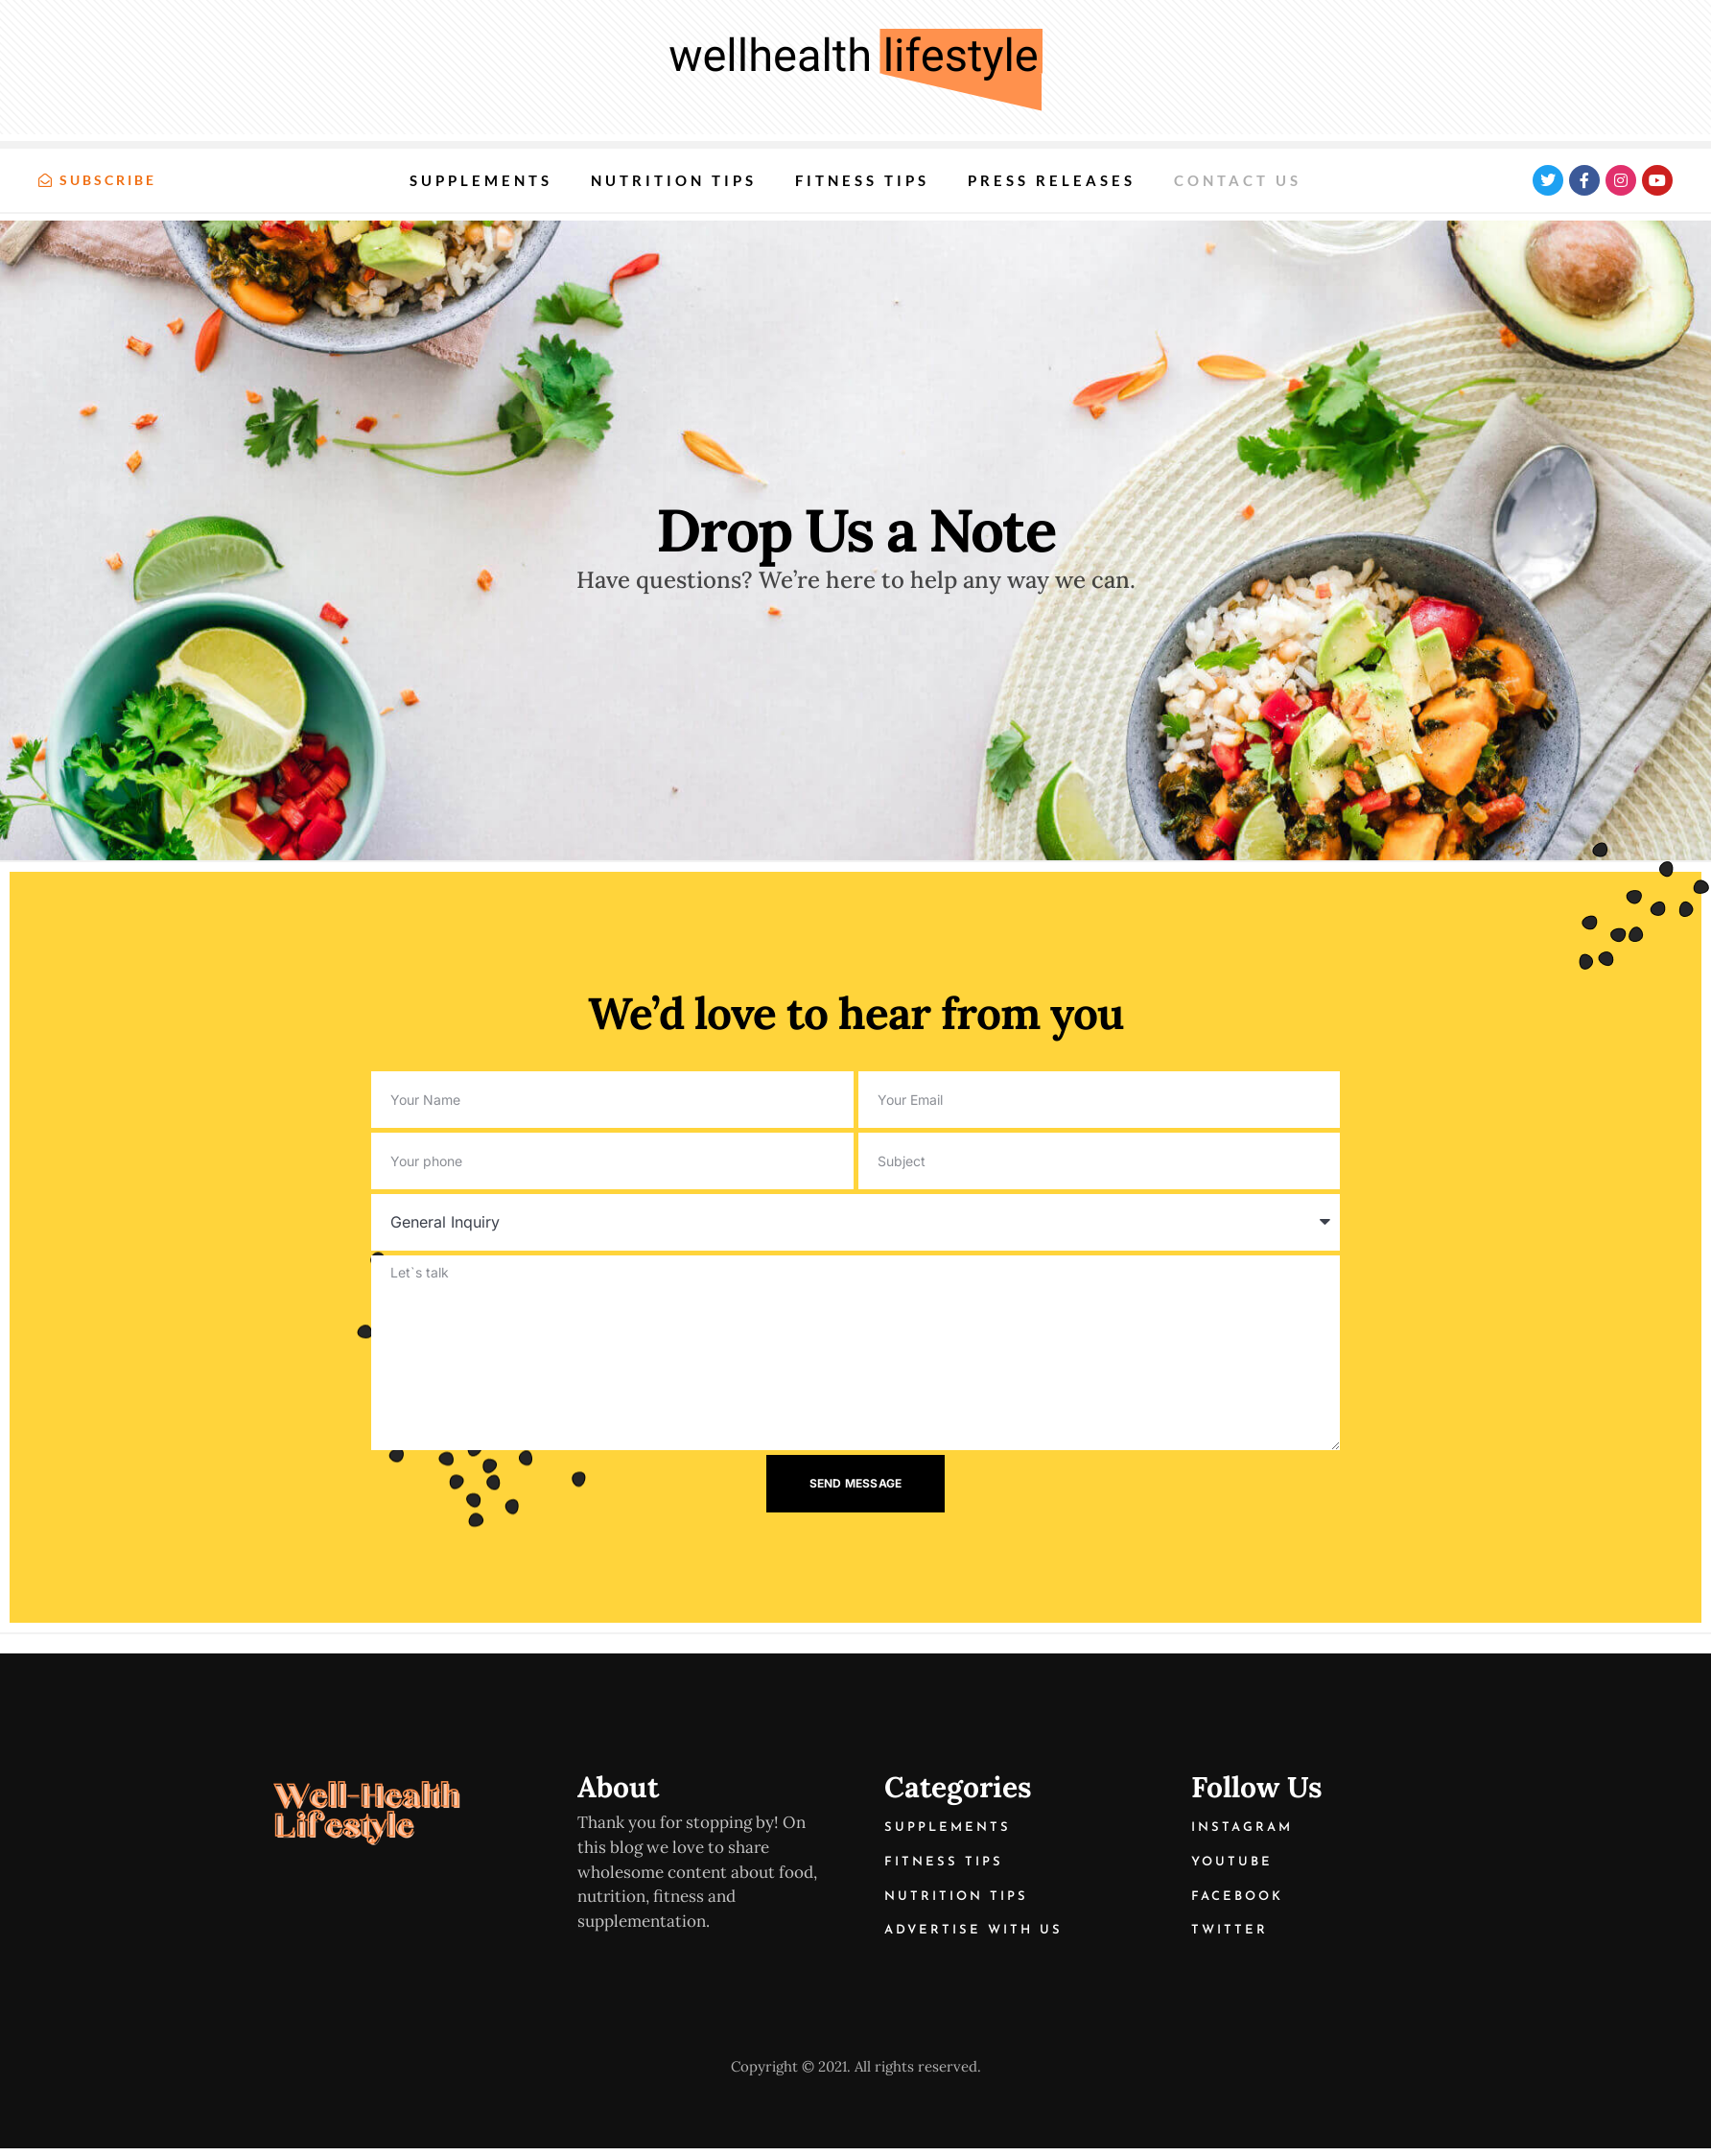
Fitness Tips (862, 180)
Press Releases (1052, 180)
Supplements (481, 180)
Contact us (1237, 180)
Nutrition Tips (674, 180)
